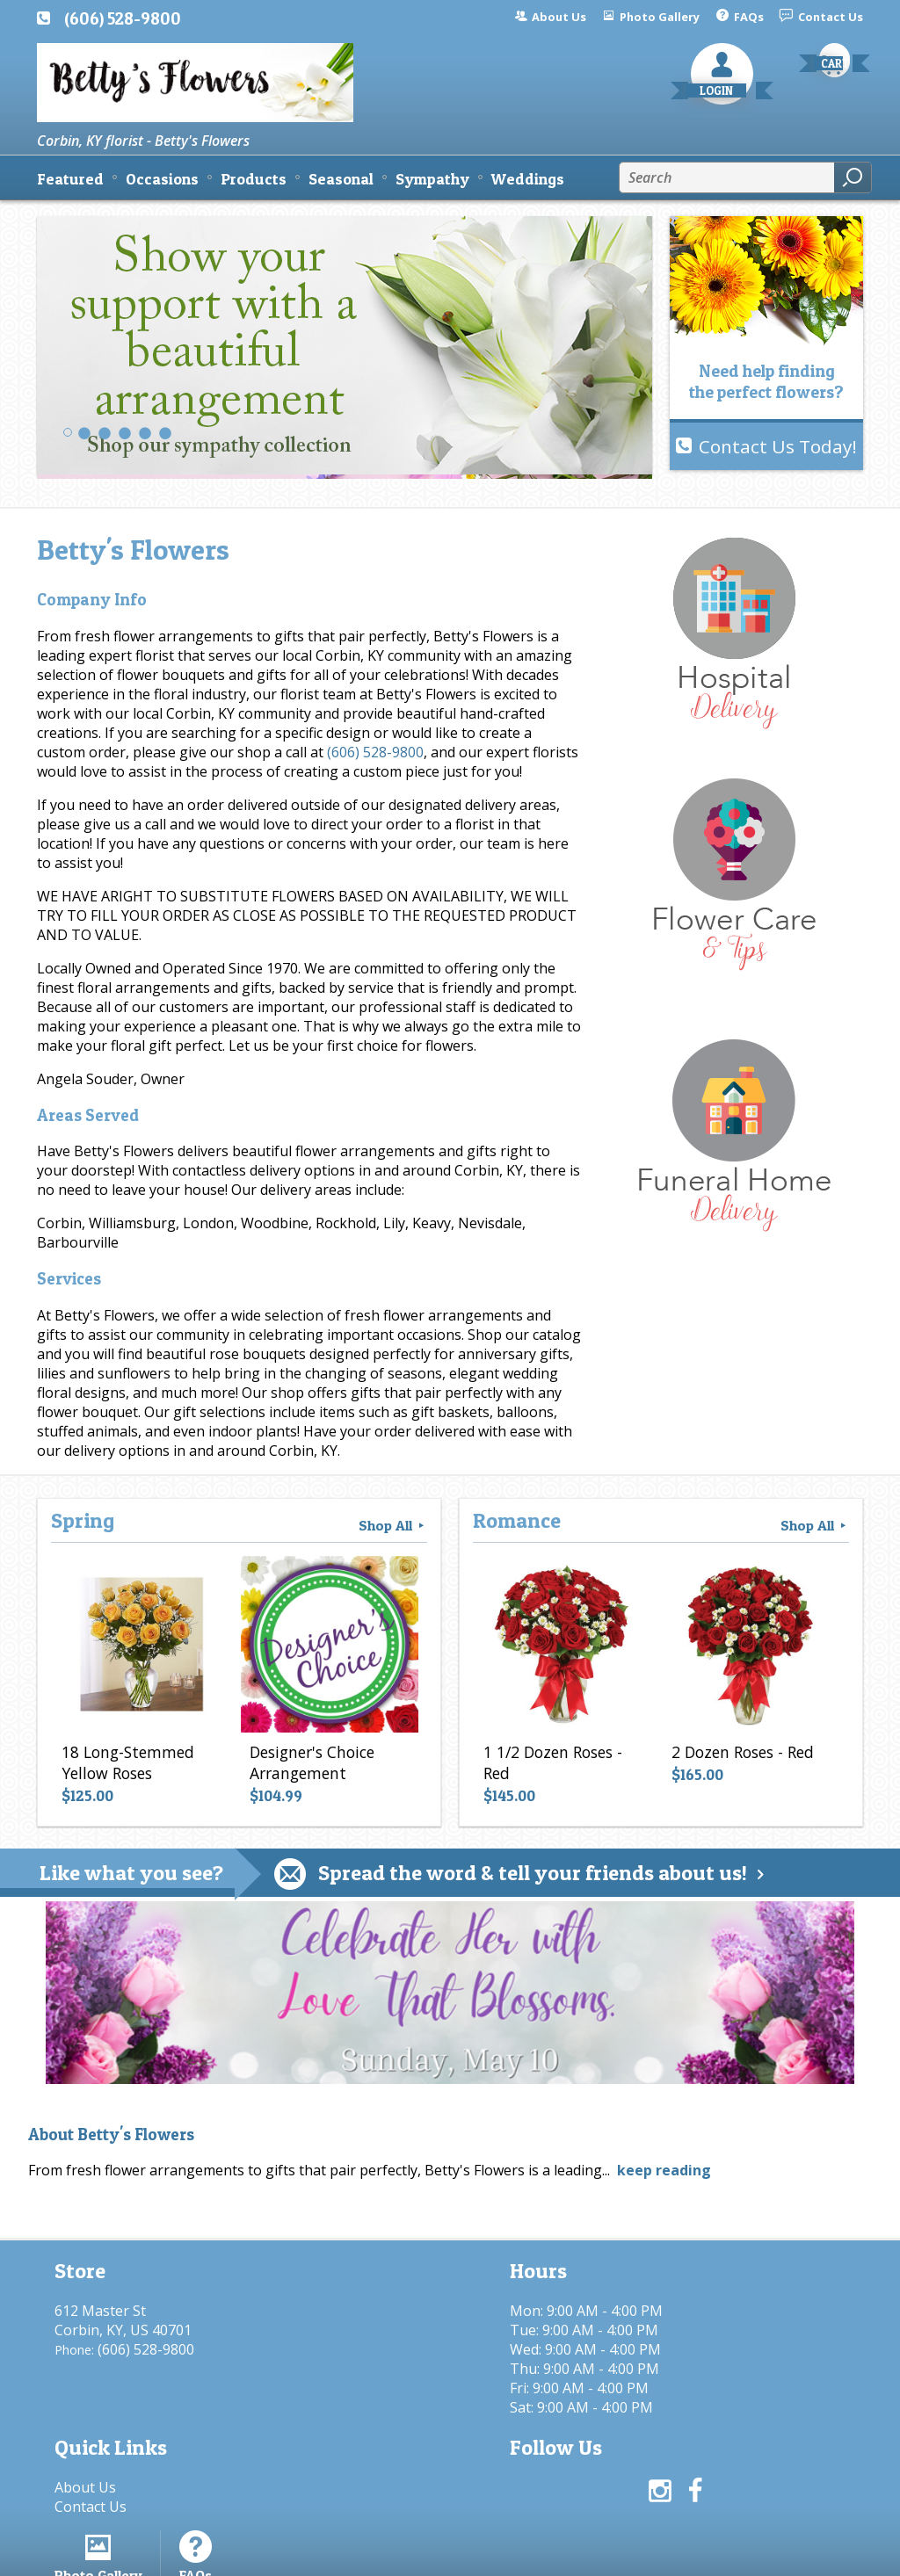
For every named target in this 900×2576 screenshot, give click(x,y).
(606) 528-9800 (122, 18)
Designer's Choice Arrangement (310, 1765)
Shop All (393, 1525)
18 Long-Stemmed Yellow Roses (126, 1765)
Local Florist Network (682, 2554)
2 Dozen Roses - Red (741, 1754)
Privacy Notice (544, 2554)
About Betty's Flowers (111, 2134)
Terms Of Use (428, 2554)
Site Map (803, 2554)
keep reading (664, 2170)
